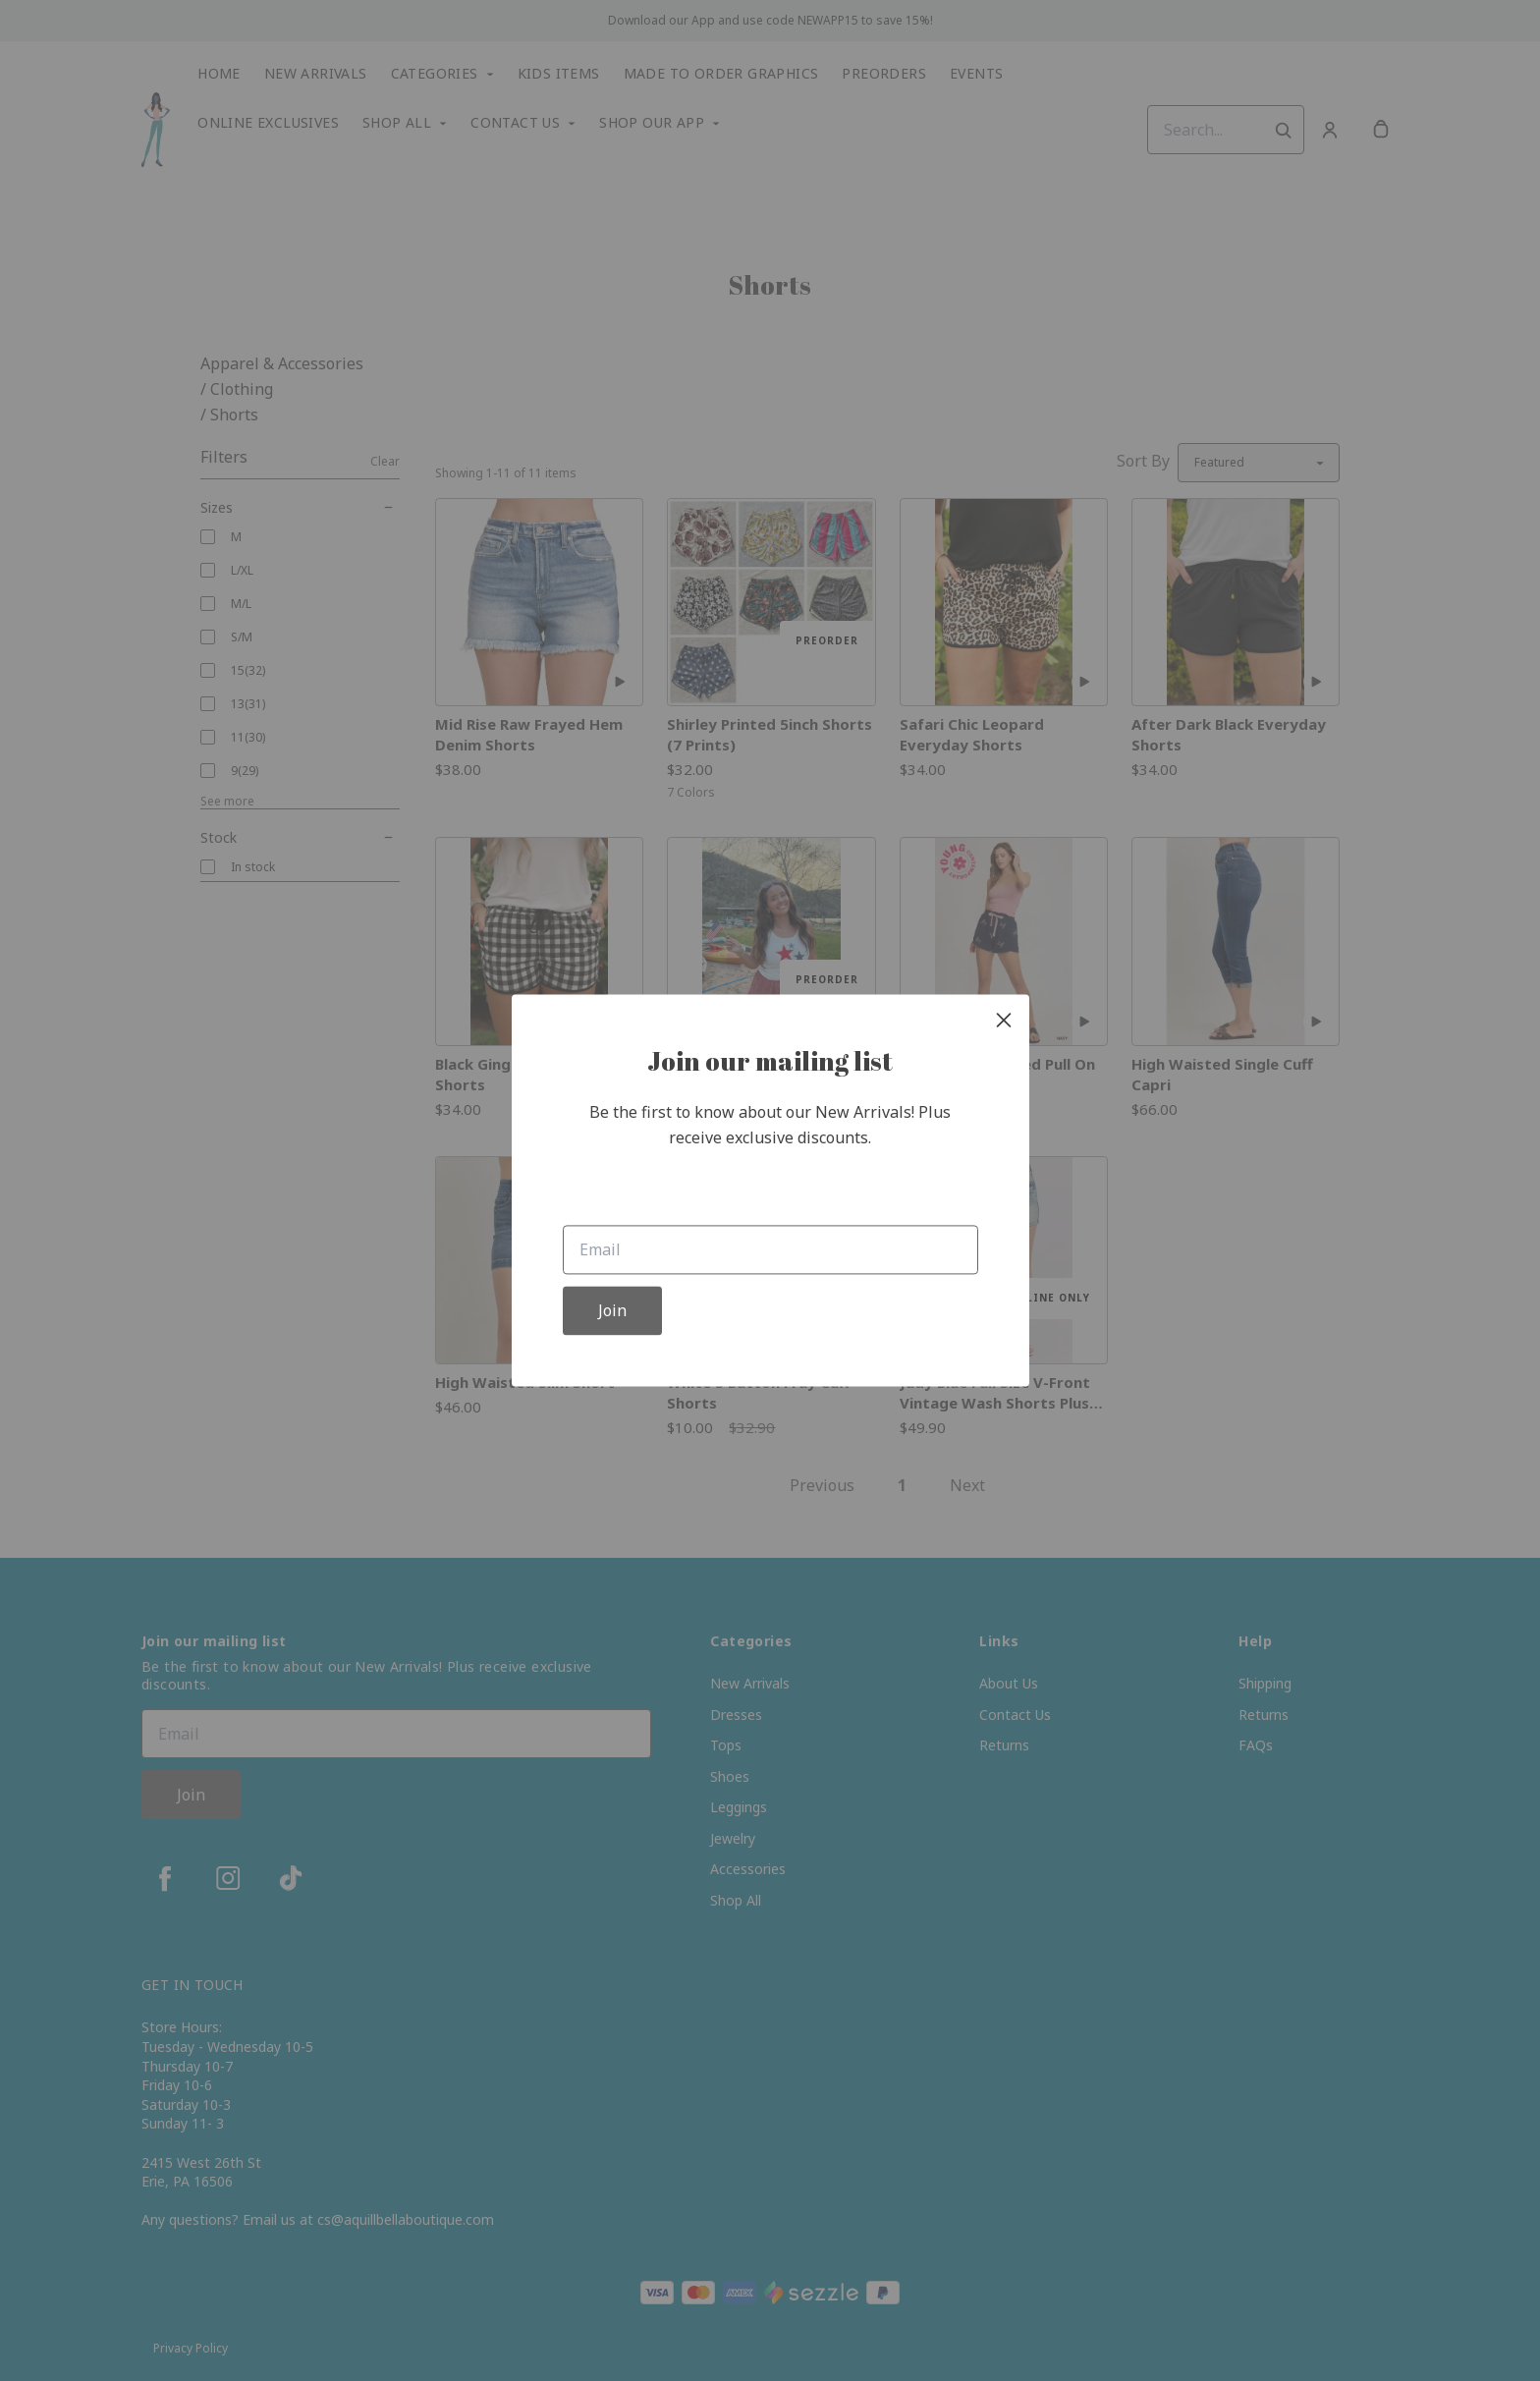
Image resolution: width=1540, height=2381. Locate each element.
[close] (1003, 1019)
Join (612, 1311)
